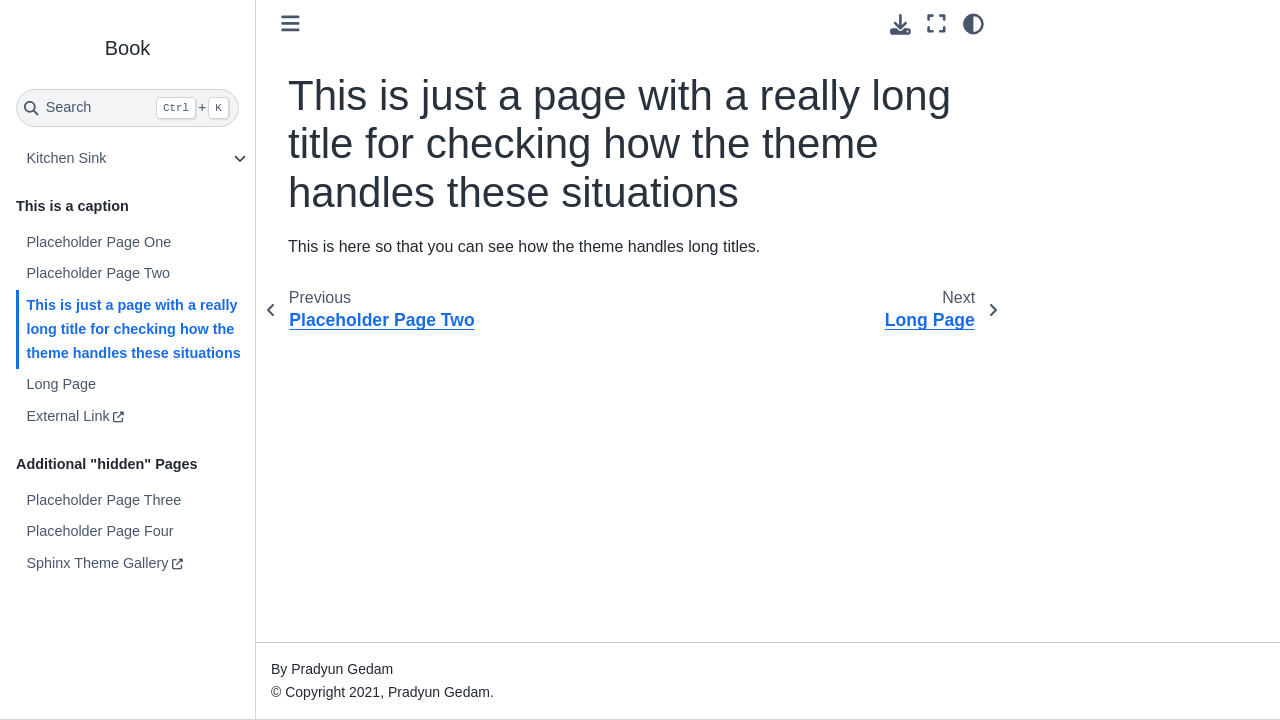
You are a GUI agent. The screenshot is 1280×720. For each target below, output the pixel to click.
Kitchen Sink (66, 158)
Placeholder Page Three (103, 500)
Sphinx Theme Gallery (97, 563)
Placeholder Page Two (98, 273)
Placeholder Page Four (99, 531)
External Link (67, 416)
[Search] (127, 108)
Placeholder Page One (98, 242)
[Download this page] (900, 24)
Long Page (61, 384)
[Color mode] (973, 24)
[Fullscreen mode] (936, 24)
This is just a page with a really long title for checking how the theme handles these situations (133, 329)
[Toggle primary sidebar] (290, 23)
